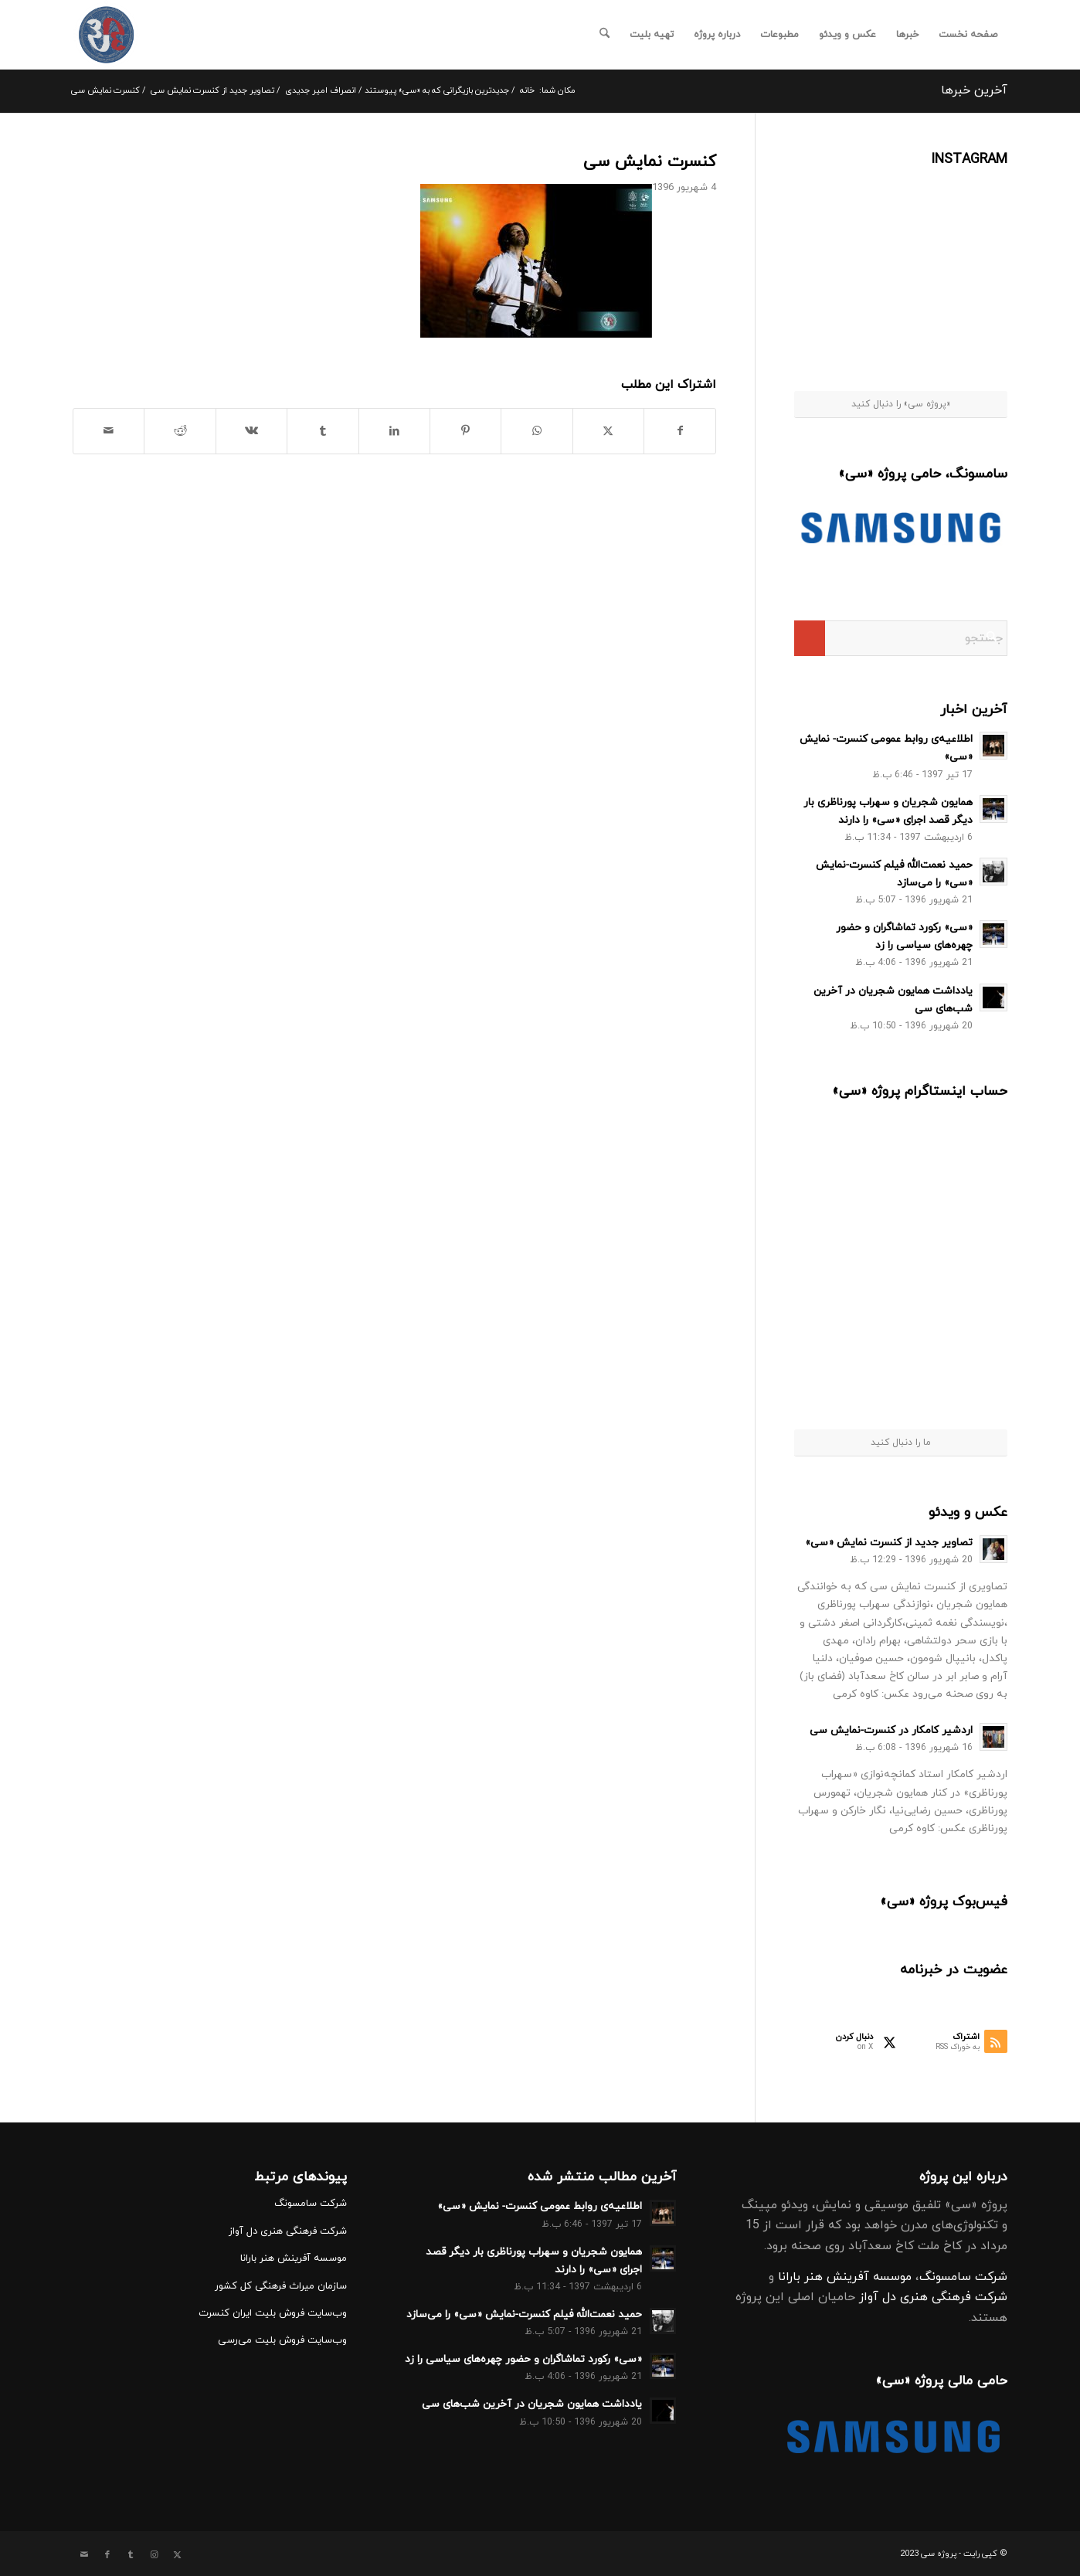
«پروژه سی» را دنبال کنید (900, 404)
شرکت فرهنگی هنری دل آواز (933, 2297)
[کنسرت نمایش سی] (106, 35)
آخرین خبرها (974, 90)
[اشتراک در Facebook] (679, 431)
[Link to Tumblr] (130, 2555)
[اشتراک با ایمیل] (108, 431)
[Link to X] (176, 2555)
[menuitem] (968, 35)
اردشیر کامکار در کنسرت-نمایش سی (891, 1730)
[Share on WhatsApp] (536, 431)
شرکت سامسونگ (963, 2276)
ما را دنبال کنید (901, 1442)
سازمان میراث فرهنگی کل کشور (281, 2286)
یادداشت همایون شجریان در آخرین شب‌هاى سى (532, 2404)
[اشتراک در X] (608, 431)
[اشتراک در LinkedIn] (394, 431)
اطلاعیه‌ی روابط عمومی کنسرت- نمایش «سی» (539, 2206)
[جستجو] (604, 35)
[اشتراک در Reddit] (179, 431)
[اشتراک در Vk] (251, 431)
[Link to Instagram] (153, 2555)
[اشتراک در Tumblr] (322, 431)
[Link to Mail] (84, 2555)
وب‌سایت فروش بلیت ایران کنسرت (273, 2313)
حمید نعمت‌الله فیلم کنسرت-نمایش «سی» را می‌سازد (524, 2314)
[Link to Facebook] (107, 2555)
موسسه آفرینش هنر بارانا (845, 2276)
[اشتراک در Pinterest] (465, 431)
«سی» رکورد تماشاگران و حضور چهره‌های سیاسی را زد (523, 2359)
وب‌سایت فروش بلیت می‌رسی (282, 2340)
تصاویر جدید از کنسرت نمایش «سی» (889, 1542)
